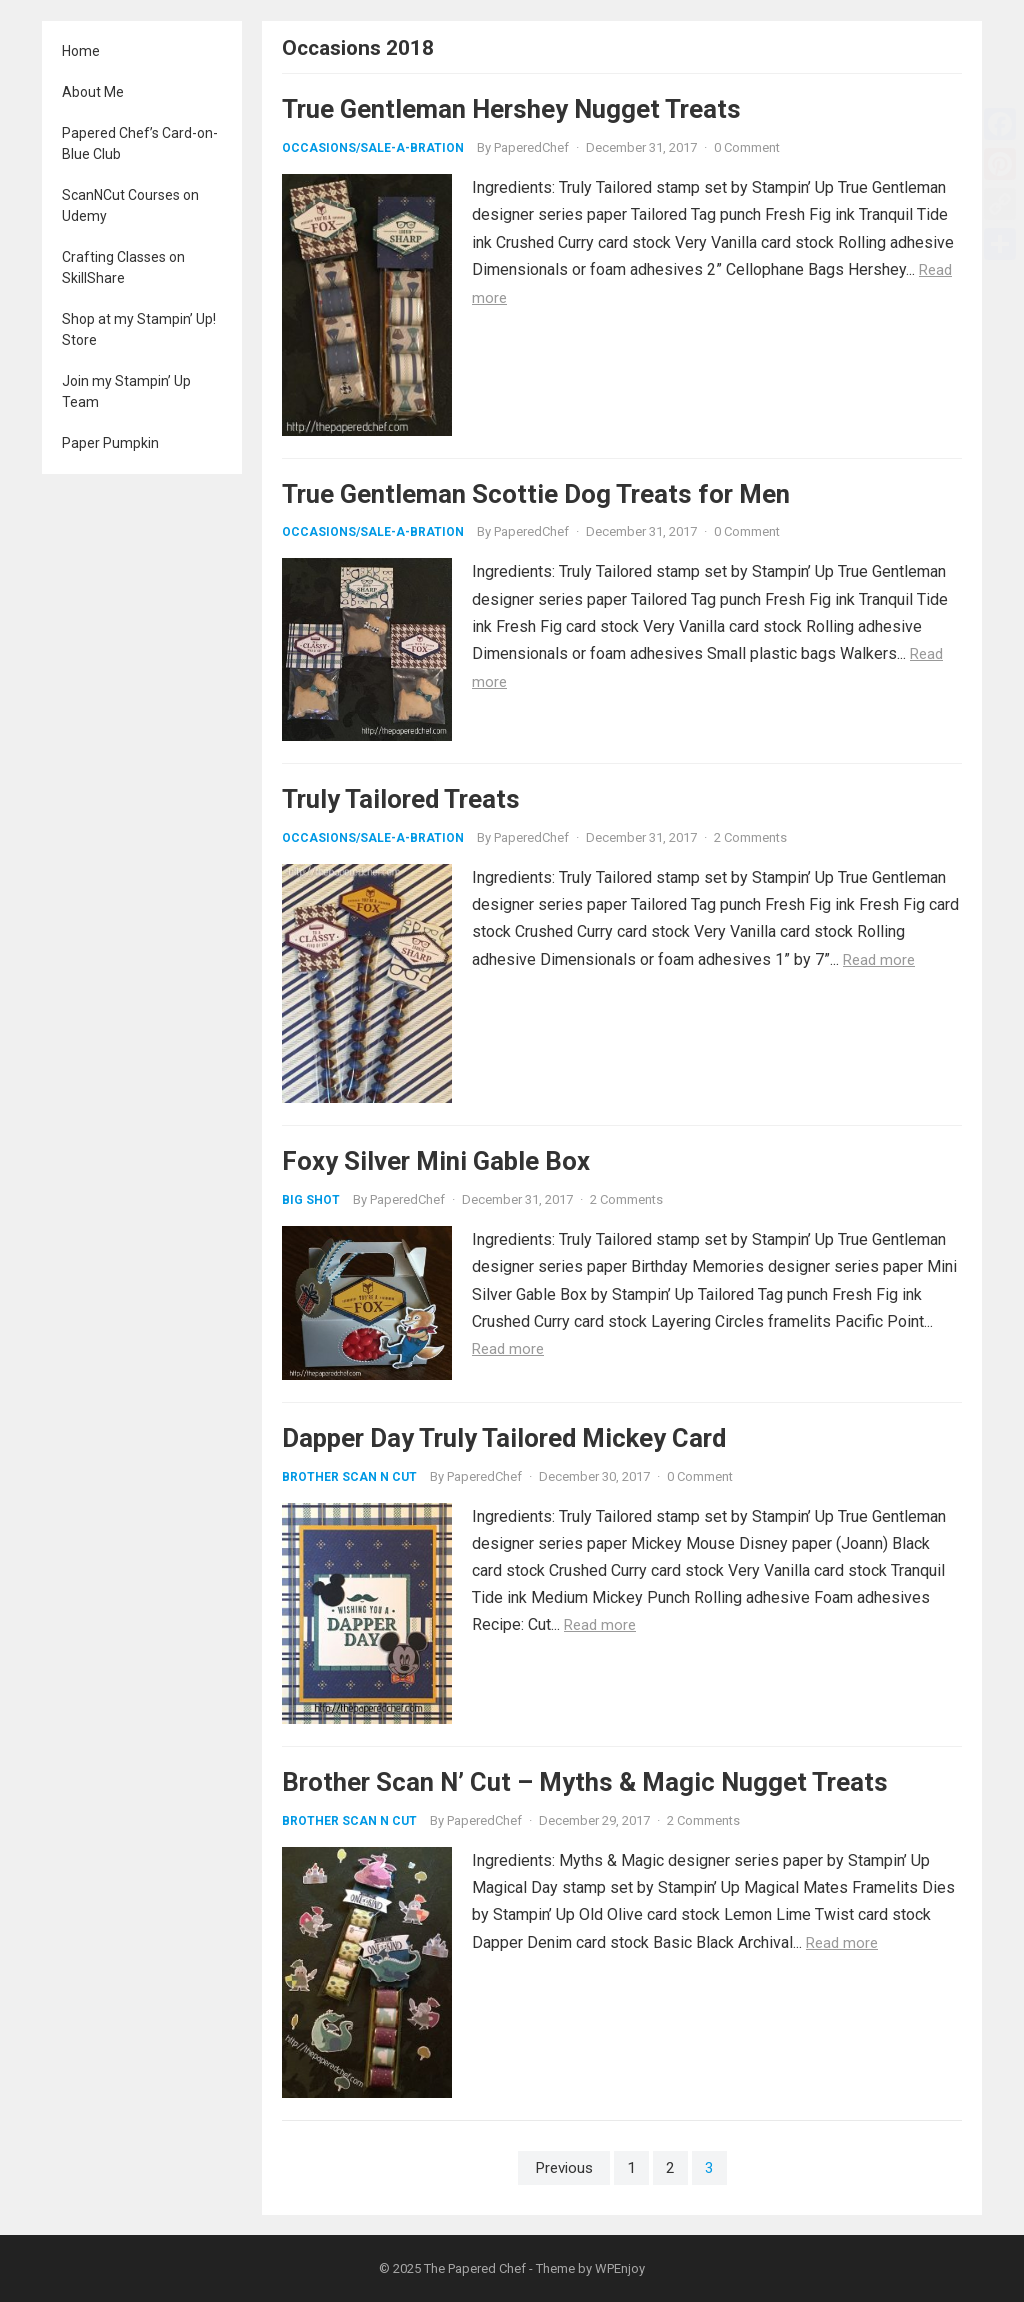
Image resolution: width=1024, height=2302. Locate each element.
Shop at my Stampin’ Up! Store (139, 329)
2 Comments (750, 837)
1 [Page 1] (631, 2168)
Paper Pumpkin (110, 443)
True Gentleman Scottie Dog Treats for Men (536, 494)
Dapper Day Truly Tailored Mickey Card (504, 1438)
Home (81, 51)
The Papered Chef (475, 2268)
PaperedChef (531, 147)
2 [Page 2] (670, 2168)
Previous (564, 2168)
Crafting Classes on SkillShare (123, 267)
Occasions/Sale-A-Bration (373, 148)
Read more (879, 960)
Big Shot (311, 1200)
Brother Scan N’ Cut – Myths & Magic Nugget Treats (585, 1782)
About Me (93, 92)
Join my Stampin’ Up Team (126, 391)
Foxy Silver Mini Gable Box (436, 1161)
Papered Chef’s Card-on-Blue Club (140, 143)
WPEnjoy (620, 2268)
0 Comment (747, 147)
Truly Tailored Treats (401, 799)
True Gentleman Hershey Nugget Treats (511, 109)
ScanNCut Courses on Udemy (130, 205)
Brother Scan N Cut (349, 1477)
